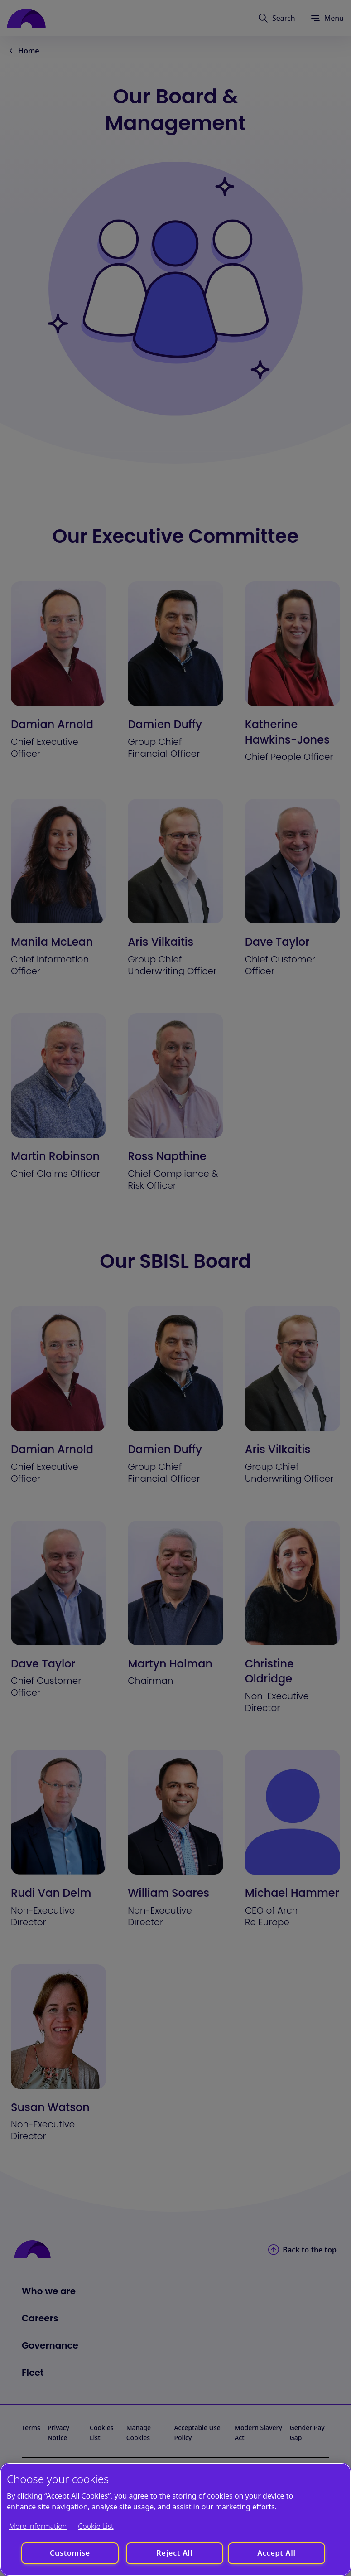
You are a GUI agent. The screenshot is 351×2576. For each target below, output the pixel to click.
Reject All (174, 2553)
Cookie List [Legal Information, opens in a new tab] (95, 2526)
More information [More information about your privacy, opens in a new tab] (38, 2526)
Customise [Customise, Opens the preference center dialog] (70, 2553)
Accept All (276, 2553)
